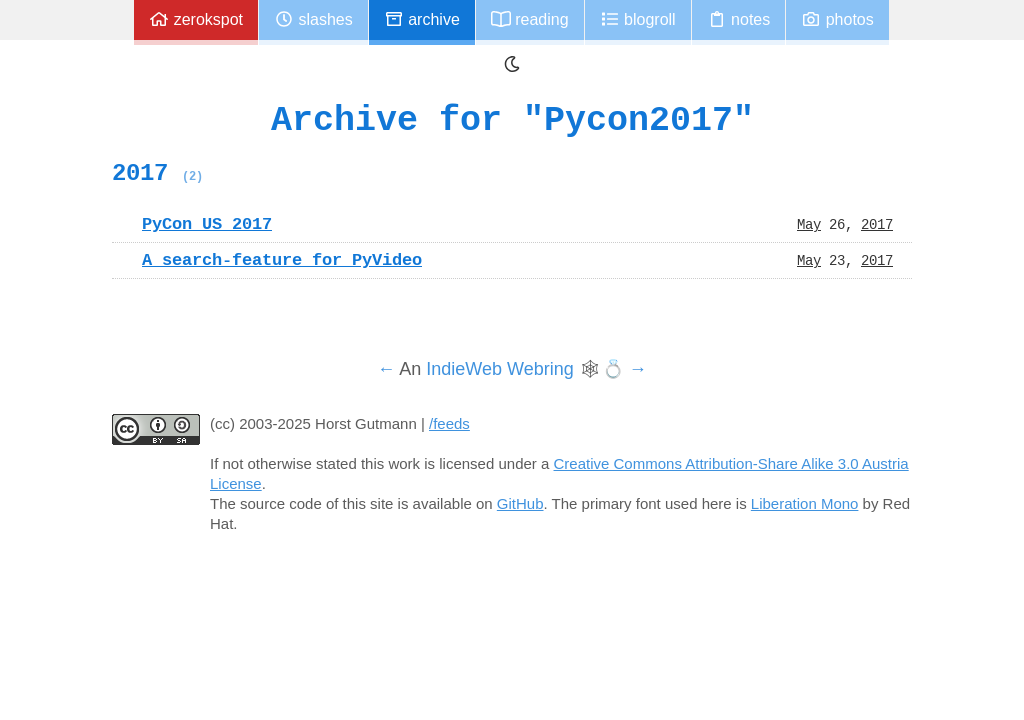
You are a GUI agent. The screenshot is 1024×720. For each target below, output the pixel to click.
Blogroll (638, 19)
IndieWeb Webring (499, 369)
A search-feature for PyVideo (282, 260)
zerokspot (196, 19)
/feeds (449, 423)
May (809, 224)
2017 (157, 173)
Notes (739, 19)
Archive (422, 19)
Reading (530, 19)
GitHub (520, 503)
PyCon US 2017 (207, 224)
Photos (837, 19)
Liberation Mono (805, 503)
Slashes (313, 19)
